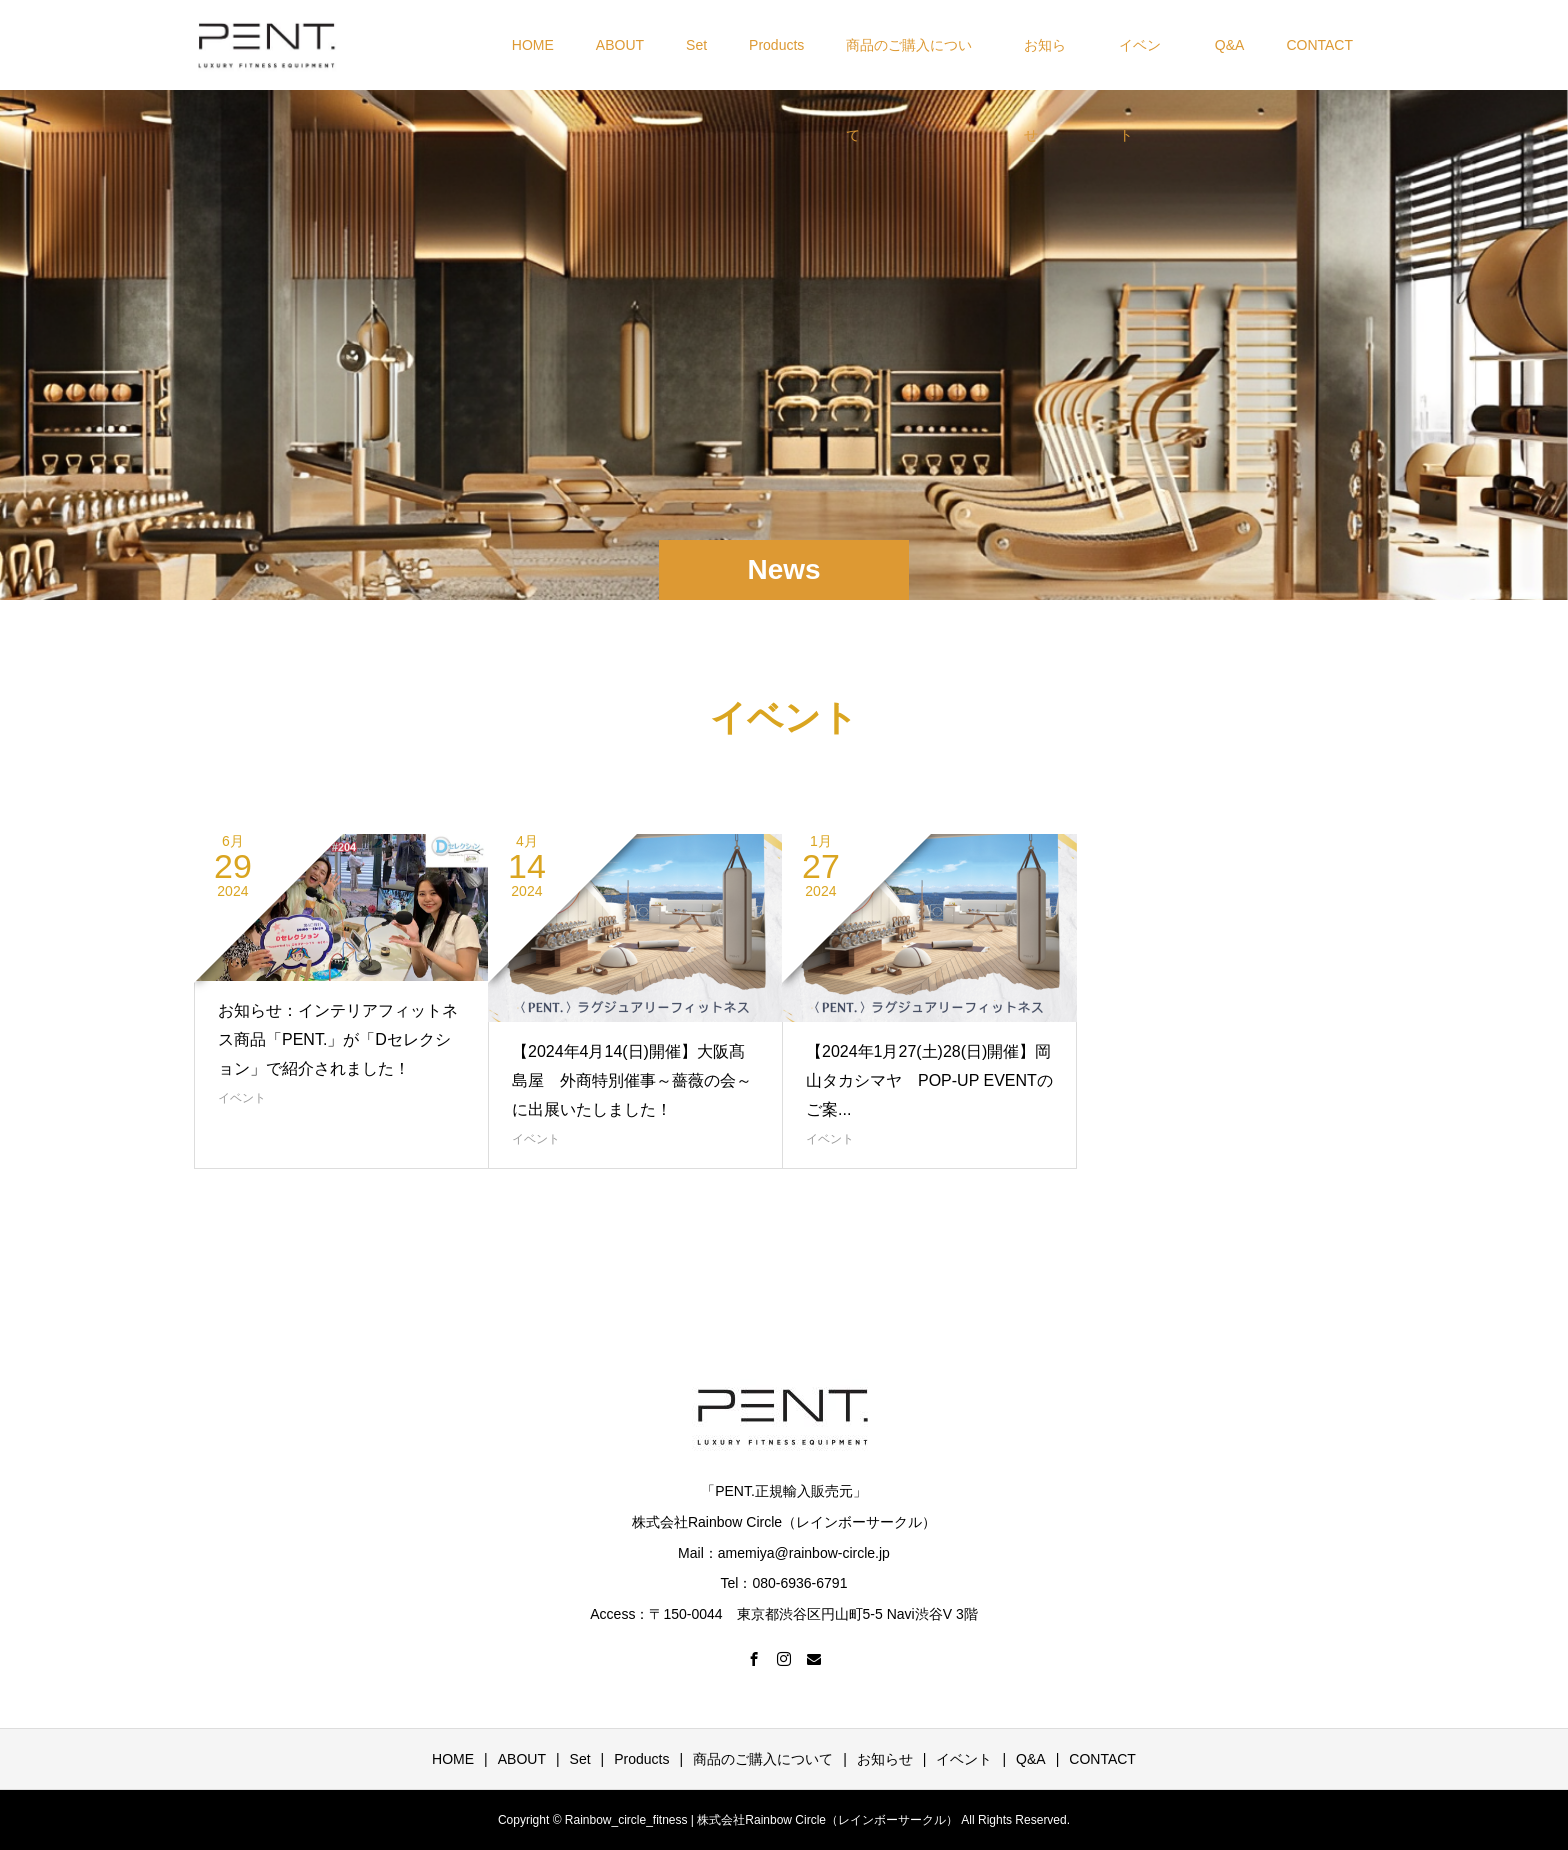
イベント (1140, 63)
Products (776, 45)
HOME (533, 45)
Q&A (1230, 45)
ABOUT (620, 45)
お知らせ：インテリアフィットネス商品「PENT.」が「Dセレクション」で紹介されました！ (338, 1039)
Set (696, 45)
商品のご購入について (909, 63)
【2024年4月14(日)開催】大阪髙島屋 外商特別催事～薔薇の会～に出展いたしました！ (632, 1080)
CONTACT (1319, 45)
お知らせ (1045, 63)
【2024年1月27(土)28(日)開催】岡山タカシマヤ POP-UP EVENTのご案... (929, 1080)
